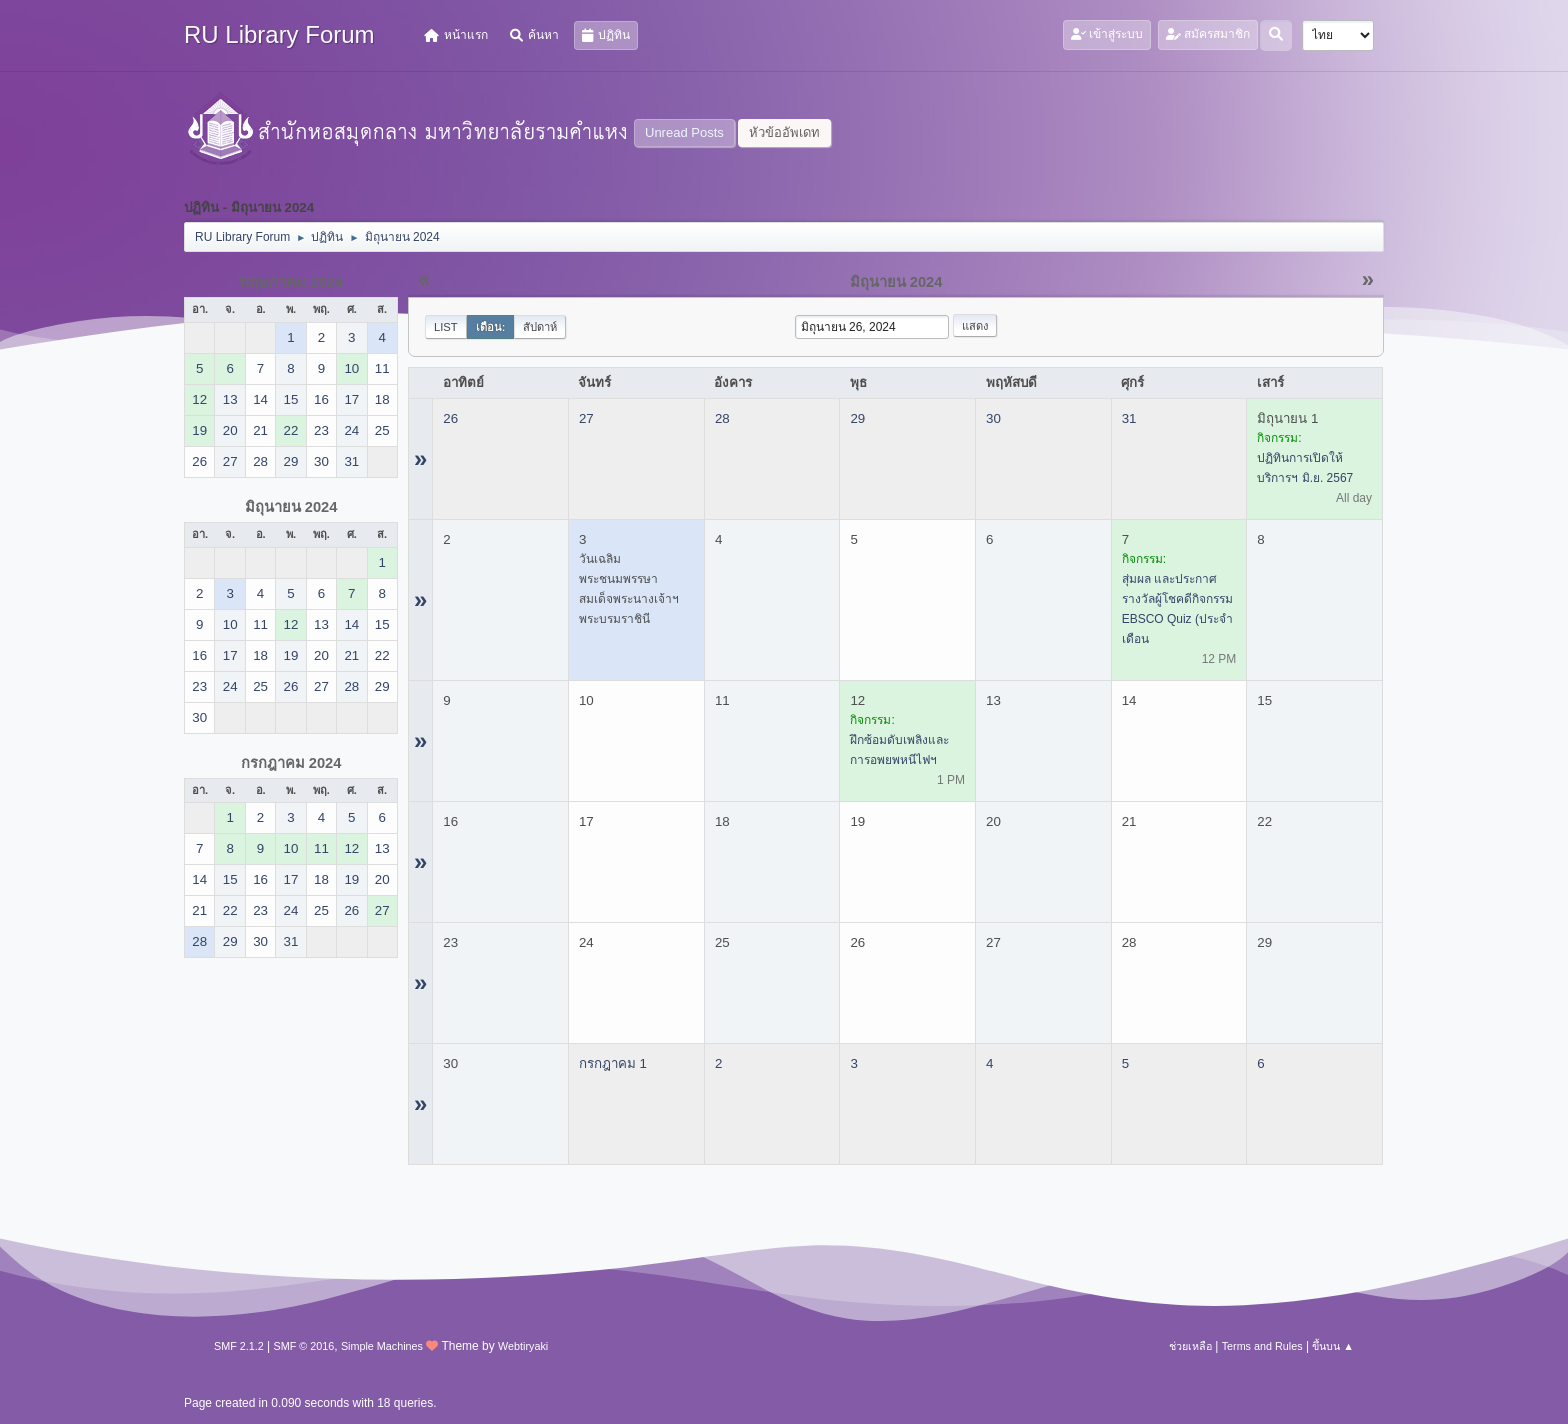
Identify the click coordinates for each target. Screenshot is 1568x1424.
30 (993, 418)
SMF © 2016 (304, 1346)
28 (722, 418)
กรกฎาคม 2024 (291, 763)
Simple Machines (382, 1346)
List (446, 327)
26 (450, 418)
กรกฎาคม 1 (613, 1063)
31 (1129, 418)
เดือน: (491, 327)
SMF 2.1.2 (239, 1346)
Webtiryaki (523, 1346)
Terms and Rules (1262, 1346)
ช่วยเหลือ (1190, 1346)
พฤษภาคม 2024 (291, 282)
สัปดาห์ (540, 327)
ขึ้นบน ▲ (1333, 1346)
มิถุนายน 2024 (291, 507)
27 (586, 418)
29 (857, 418)
